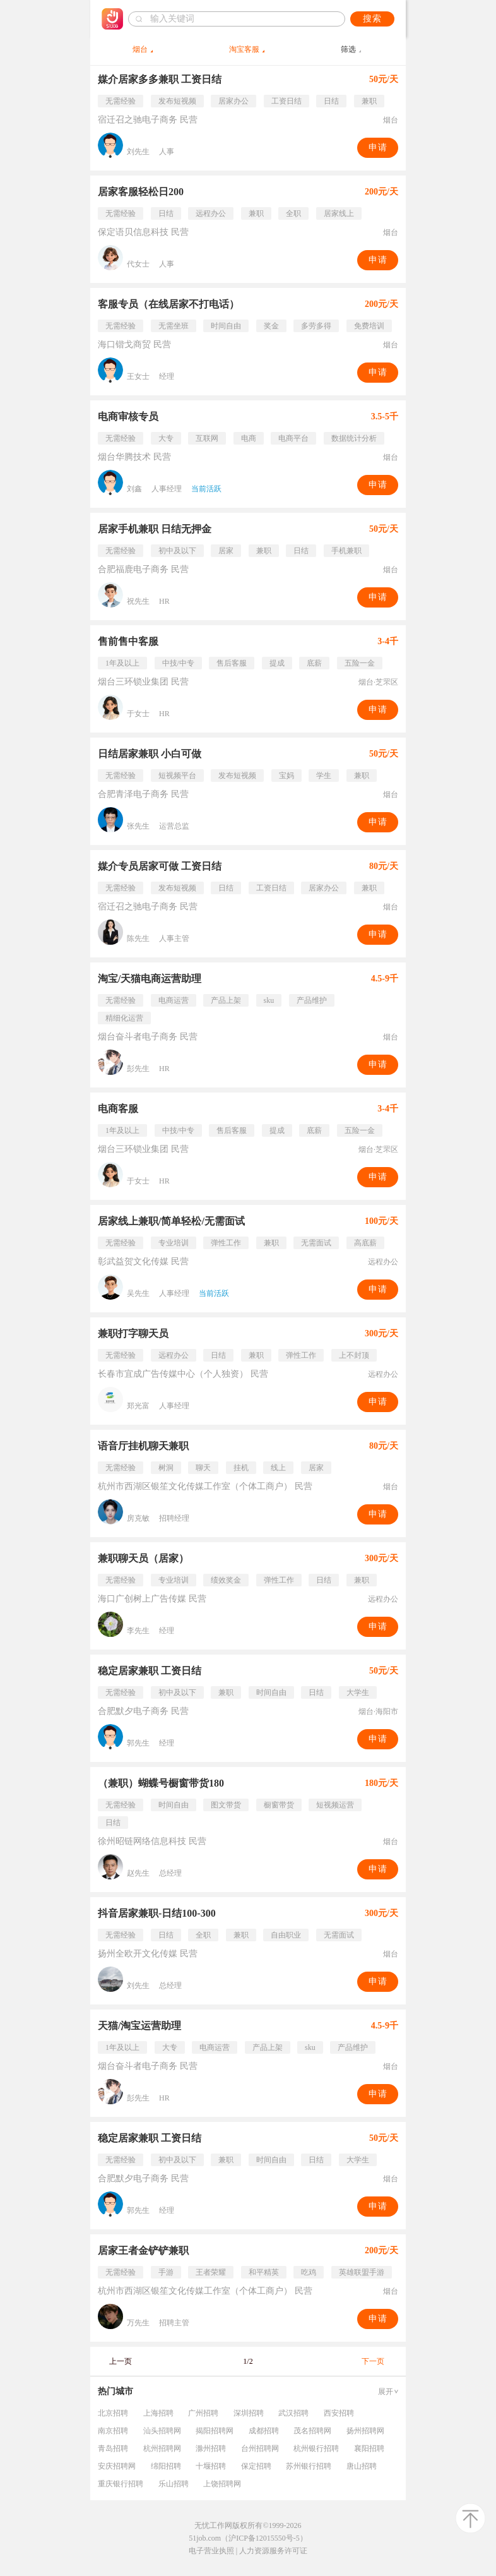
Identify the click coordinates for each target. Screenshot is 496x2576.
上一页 (120, 2361)
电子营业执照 (211, 2550)
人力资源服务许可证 (273, 2550)
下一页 (373, 2361)
